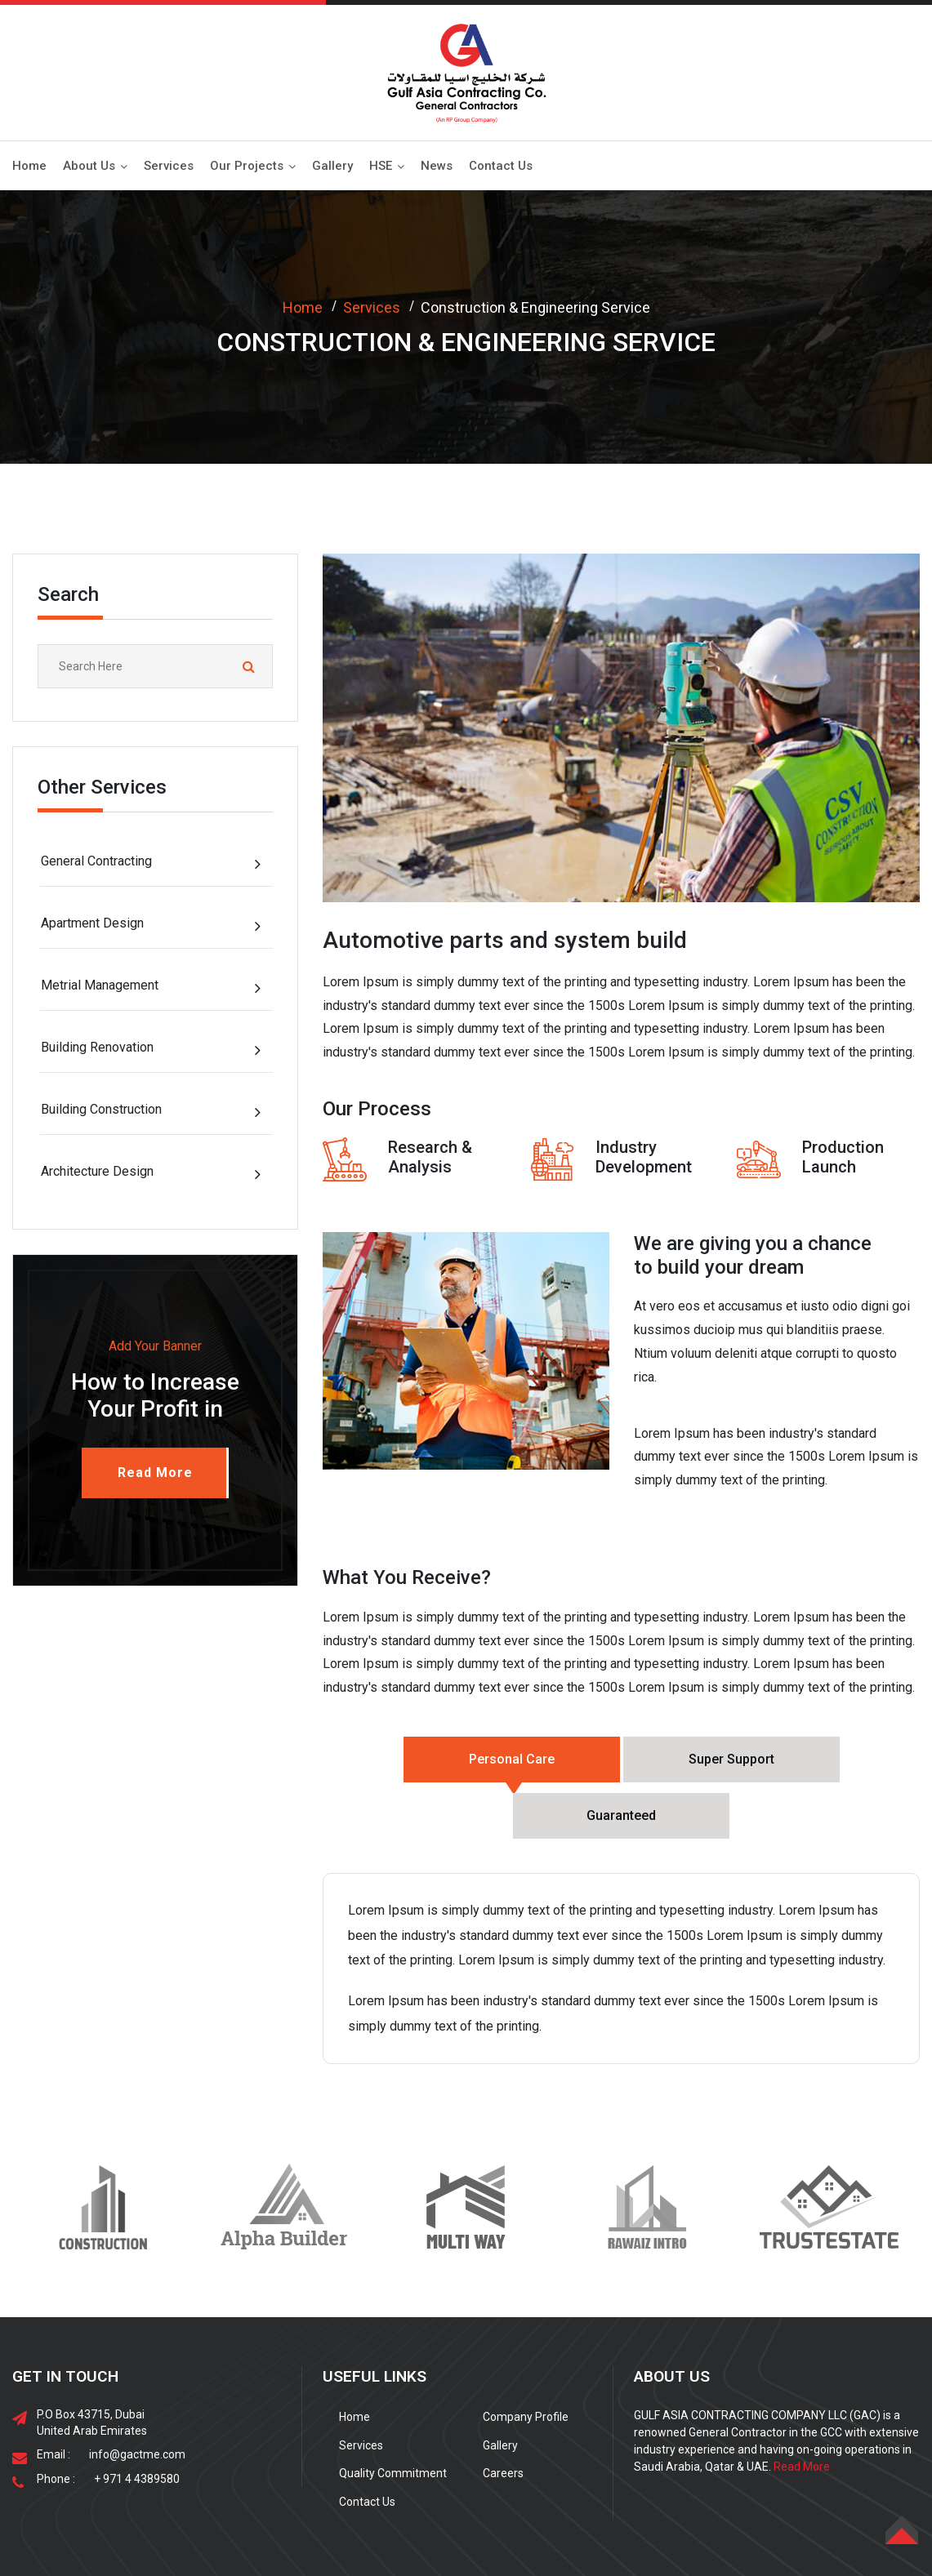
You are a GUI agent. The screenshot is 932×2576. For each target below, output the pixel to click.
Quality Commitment (393, 2416)
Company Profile (526, 2360)
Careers (503, 2416)
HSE (380, 165)
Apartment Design (92, 923)
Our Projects (246, 165)
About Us (89, 165)
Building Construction (101, 1109)
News (437, 165)
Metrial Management (99, 985)
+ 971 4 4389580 (137, 2422)
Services (169, 165)
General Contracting (96, 861)
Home (29, 165)
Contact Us (501, 165)
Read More (802, 2410)
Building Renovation (97, 1047)
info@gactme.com (137, 2398)
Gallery (332, 165)
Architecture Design (97, 1171)
